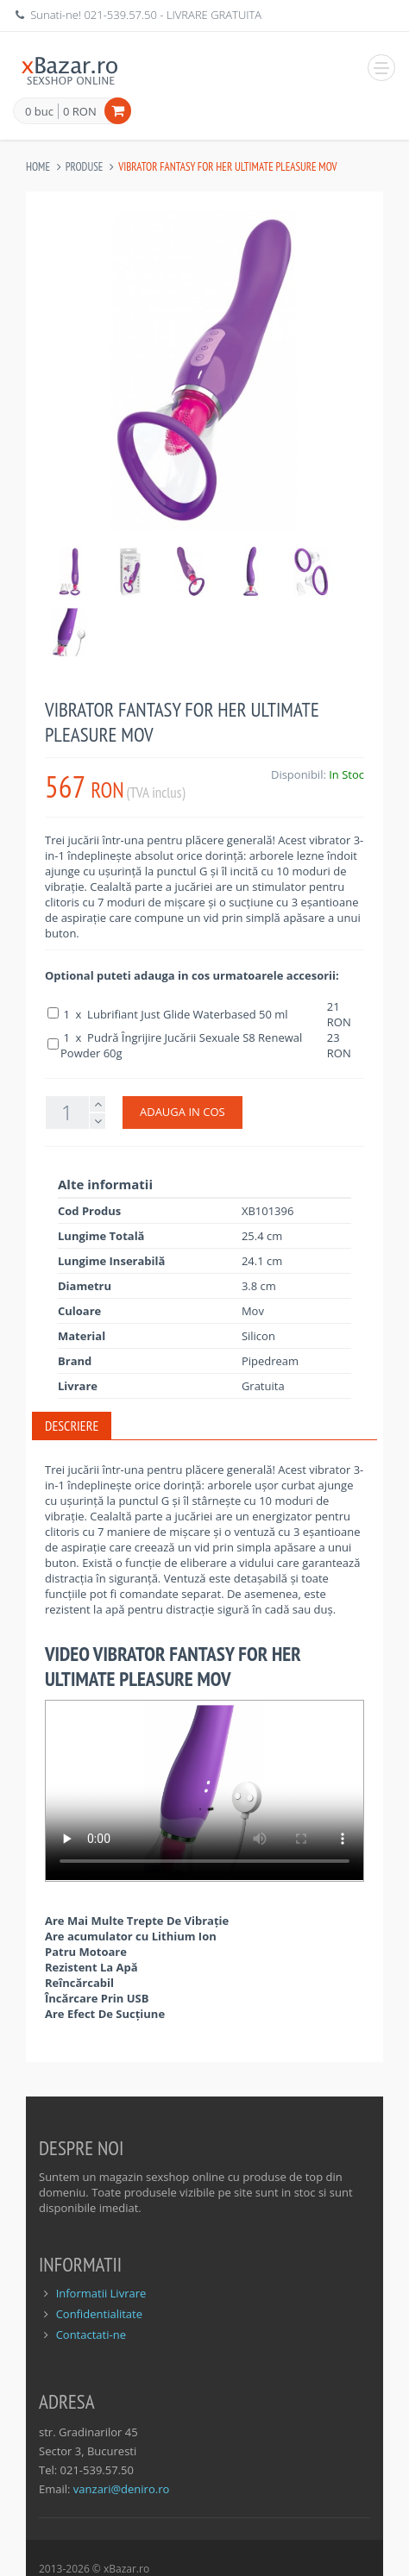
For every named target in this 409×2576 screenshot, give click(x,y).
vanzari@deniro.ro (121, 2489)
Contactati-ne (91, 2334)
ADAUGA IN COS (182, 1111)
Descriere (71, 1425)
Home (38, 167)
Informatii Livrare (101, 2293)
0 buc (39, 112)
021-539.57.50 (120, 14)
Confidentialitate (99, 2314)
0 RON (80, 111)
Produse (85, 167)
